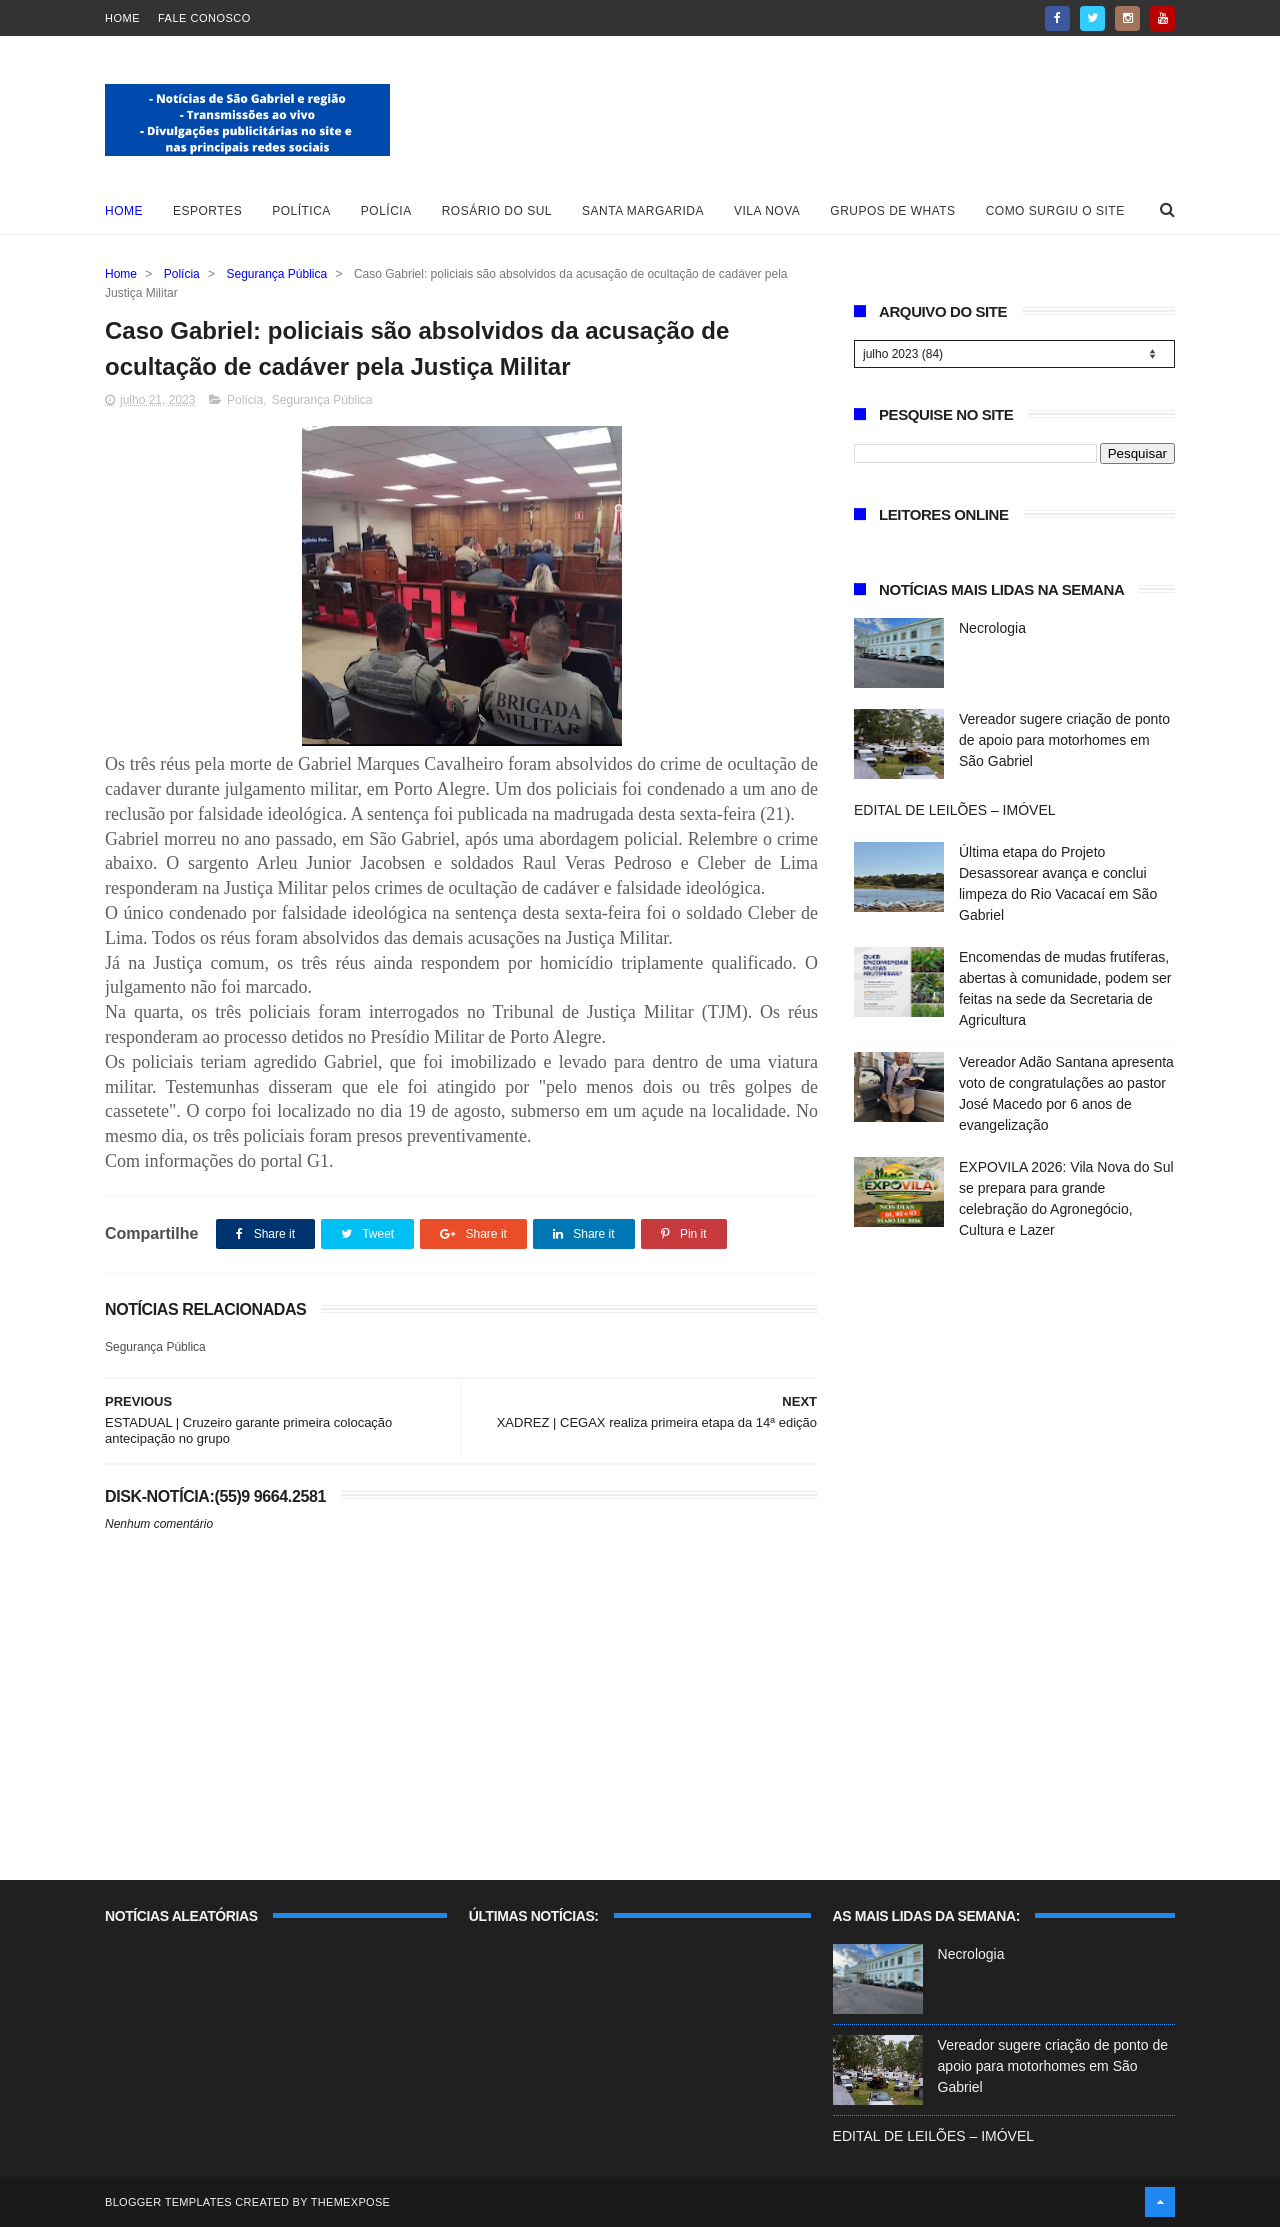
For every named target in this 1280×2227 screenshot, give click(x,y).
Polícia (386, 211)
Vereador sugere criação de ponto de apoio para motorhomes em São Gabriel (1064, 740)
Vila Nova (767, 211)
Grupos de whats (892, 211)
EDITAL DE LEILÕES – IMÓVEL (955, 810)
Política (301, 211)
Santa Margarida (643, 211)
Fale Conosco (204, 18)
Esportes (207, 211)
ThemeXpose (350, 2202)
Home (122, 18)
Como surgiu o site (1055, 211)
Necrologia (992, 628)
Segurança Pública (276, 274)
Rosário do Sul (497, 211)
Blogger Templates (168, 2202)
